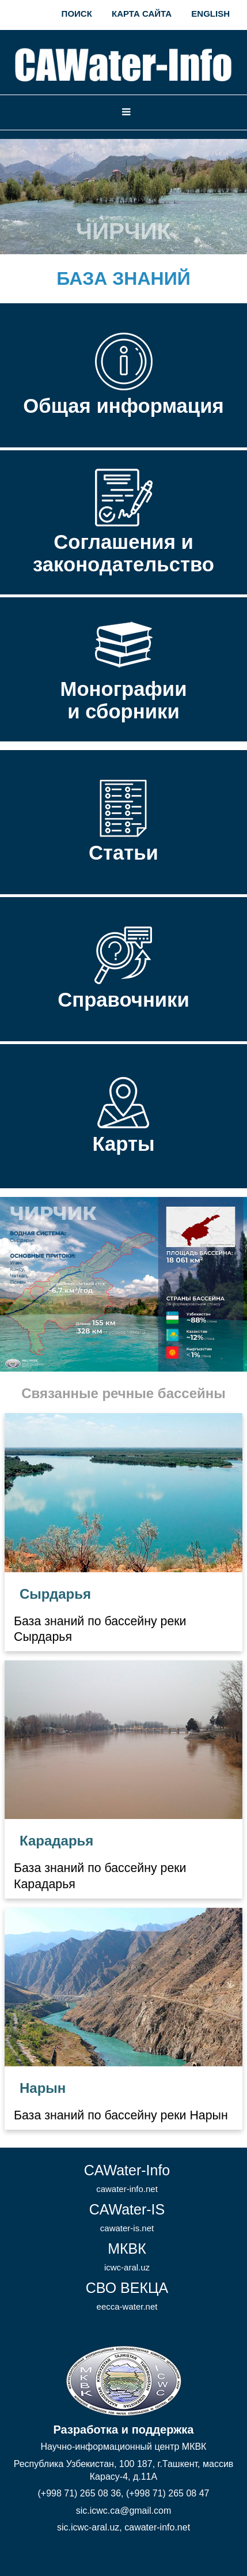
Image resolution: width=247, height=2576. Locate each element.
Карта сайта (142, 13)
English (210, 13)
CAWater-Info (127, 2178)
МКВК (127, 2256)
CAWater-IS (127, 2217)
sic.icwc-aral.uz (88, 2527)
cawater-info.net (157, 2527)
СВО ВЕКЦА (127, 2295)
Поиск (77, 13)
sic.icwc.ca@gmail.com (124, 2510)
